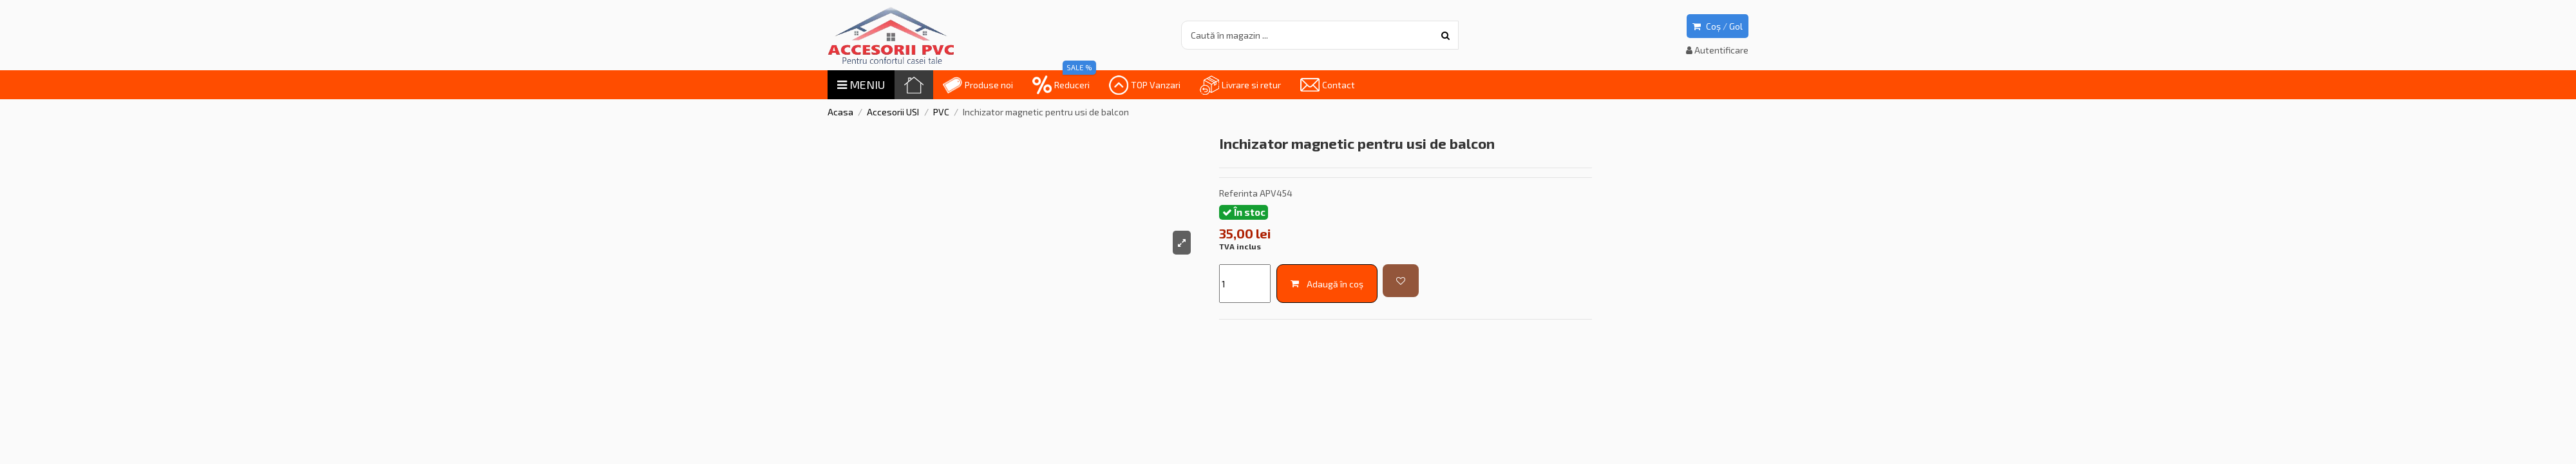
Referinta (1238, 193)
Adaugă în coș (1327, 283)
